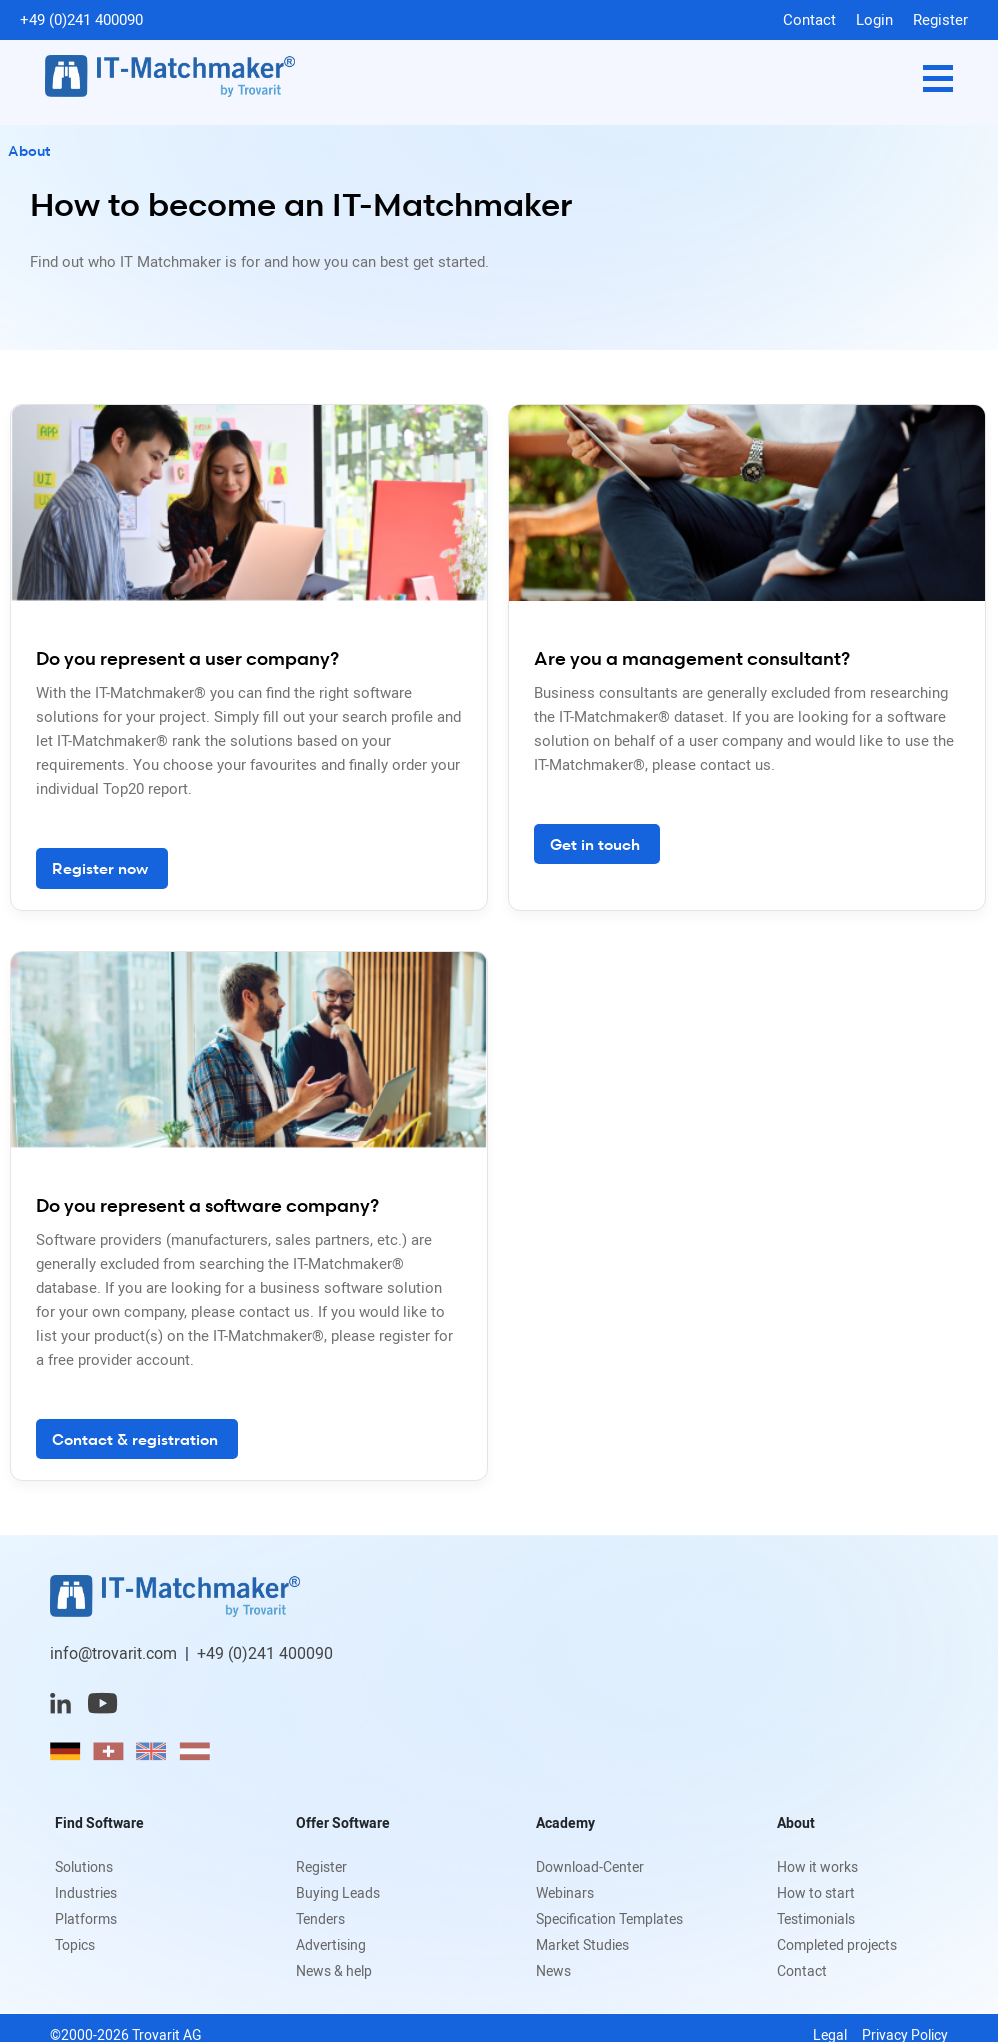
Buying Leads (338, 1892)
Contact (809, 19)
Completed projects (837, 1944)
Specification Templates (609, 1918)
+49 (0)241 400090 (81, 19)
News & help (334, 1970)
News (553, 1970)
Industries (86, 1892)
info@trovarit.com (113, 1653)
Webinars (565, 1892)
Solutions (84, 1866)
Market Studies (582, 1944)
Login (874, 19)
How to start (816, 1892)
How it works (817, 1866)
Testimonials (816, 1918)
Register (940, 19)
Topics (75, 1944)
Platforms (86, 1918)
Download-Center (590, 1866)
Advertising (331, 1944)
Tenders (320, 1918)
